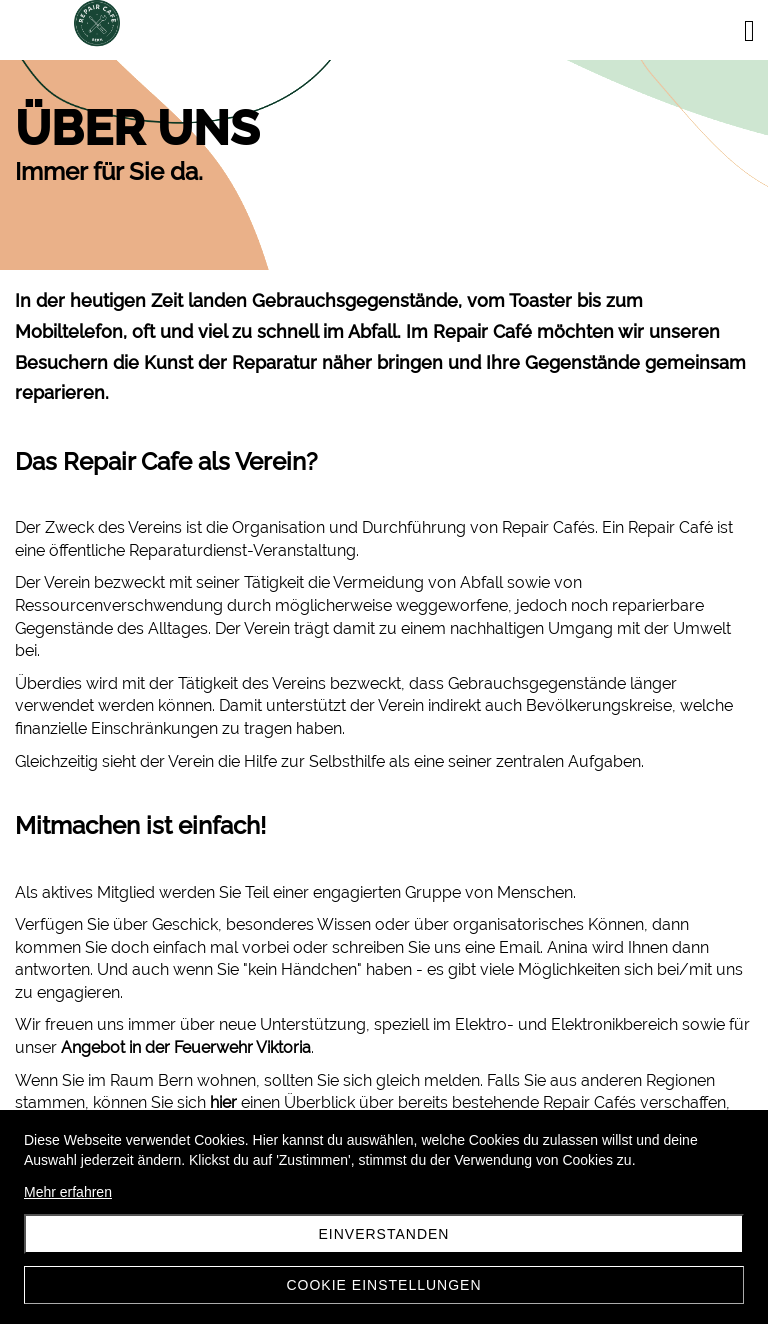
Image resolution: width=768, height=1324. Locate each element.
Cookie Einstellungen (383, 1285)
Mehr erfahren (68, 1192)
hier (223, 1102)
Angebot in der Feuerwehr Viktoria (186, 1047)
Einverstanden (384, 1234)
